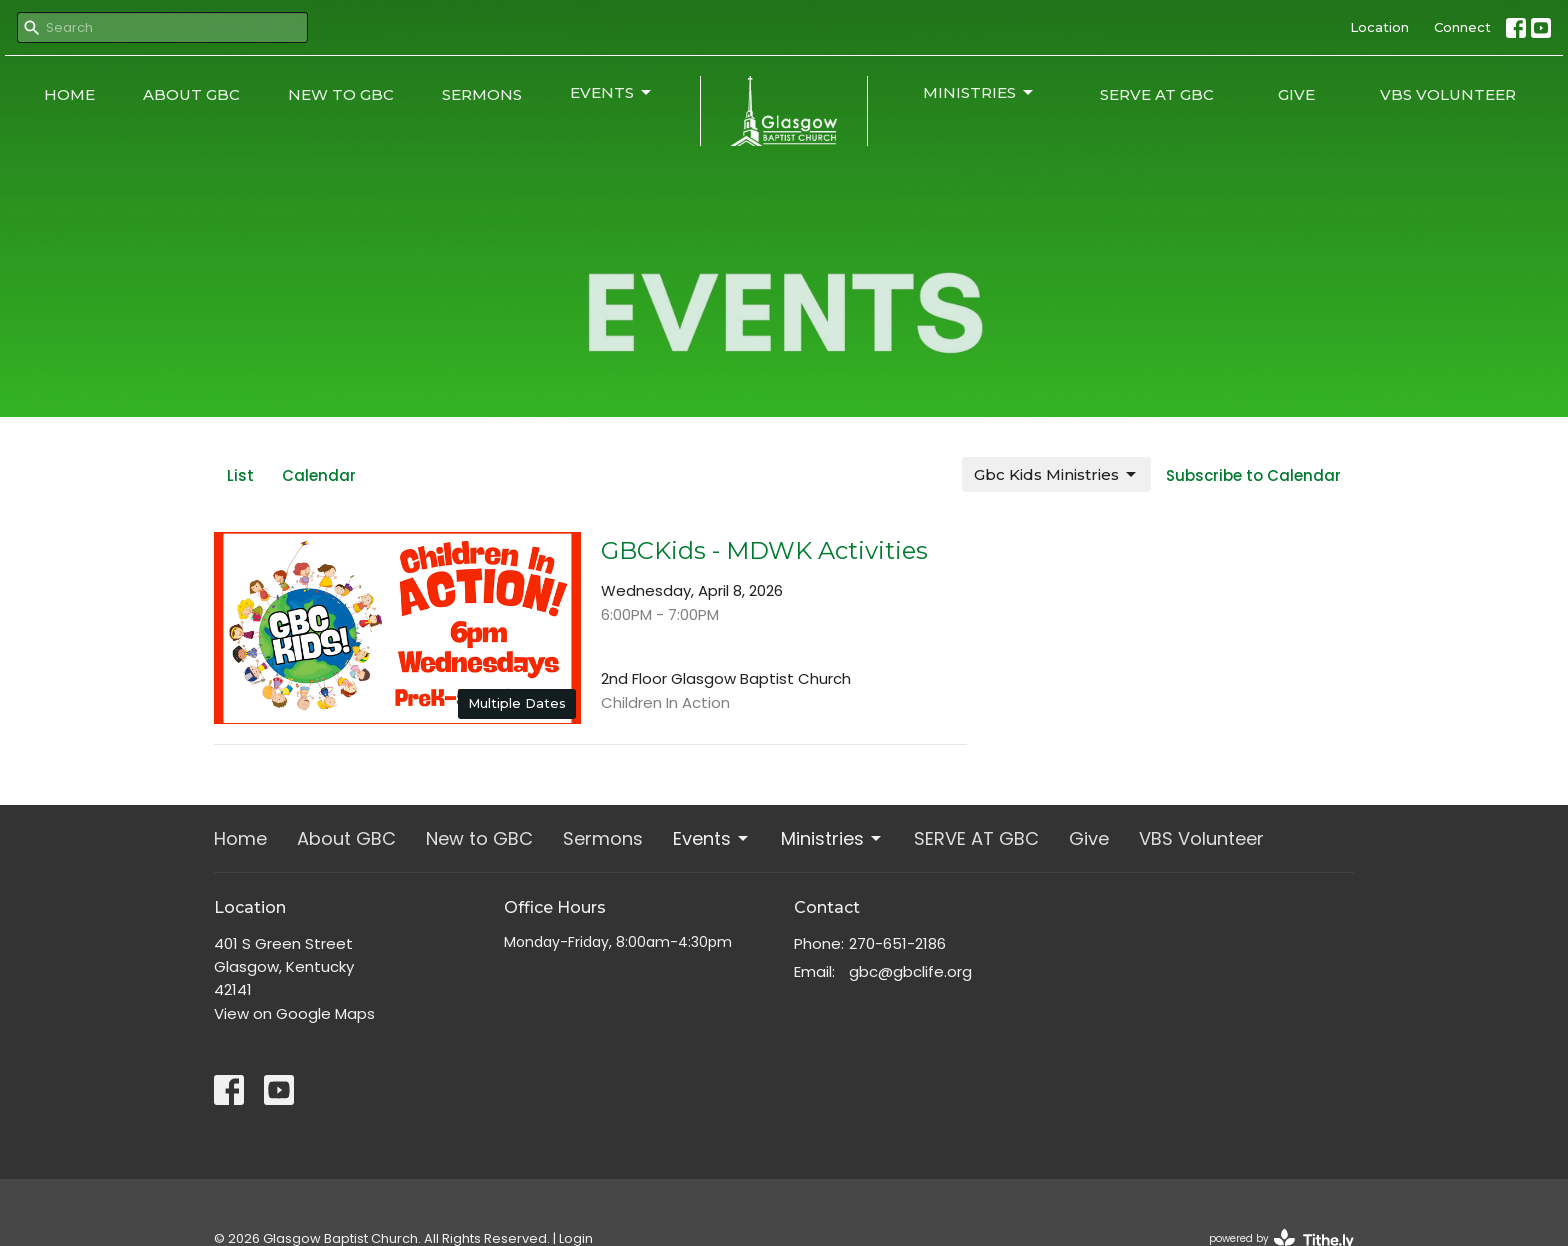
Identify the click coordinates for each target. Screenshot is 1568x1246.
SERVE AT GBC (1157, 94)
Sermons (482, 94)
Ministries (979, 93)
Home (69, 94)
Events (612, 93)
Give (1296, 94)
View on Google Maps (294, 1013)
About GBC (191, 94)
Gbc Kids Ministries (1056, 475)
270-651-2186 (897, 943)
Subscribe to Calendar (1253, 475)
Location (1379, 27)
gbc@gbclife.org (910, 971)
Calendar (319, 475)
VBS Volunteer (1448, 94)
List (240, 475)
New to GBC (341, 94)
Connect (1462, 27)
